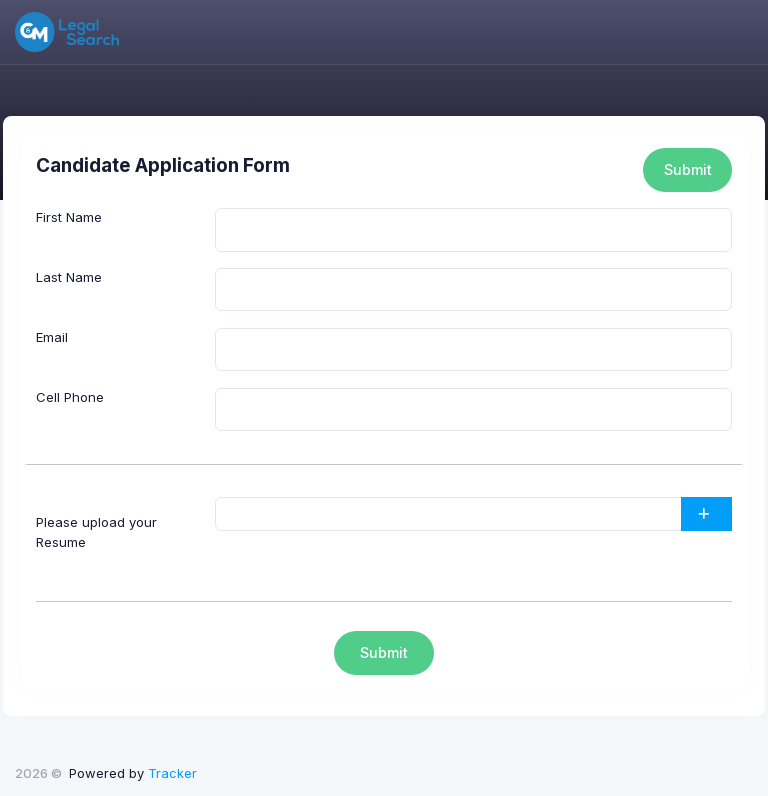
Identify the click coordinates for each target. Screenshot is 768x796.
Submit (688, 169)
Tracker (172, 773)
